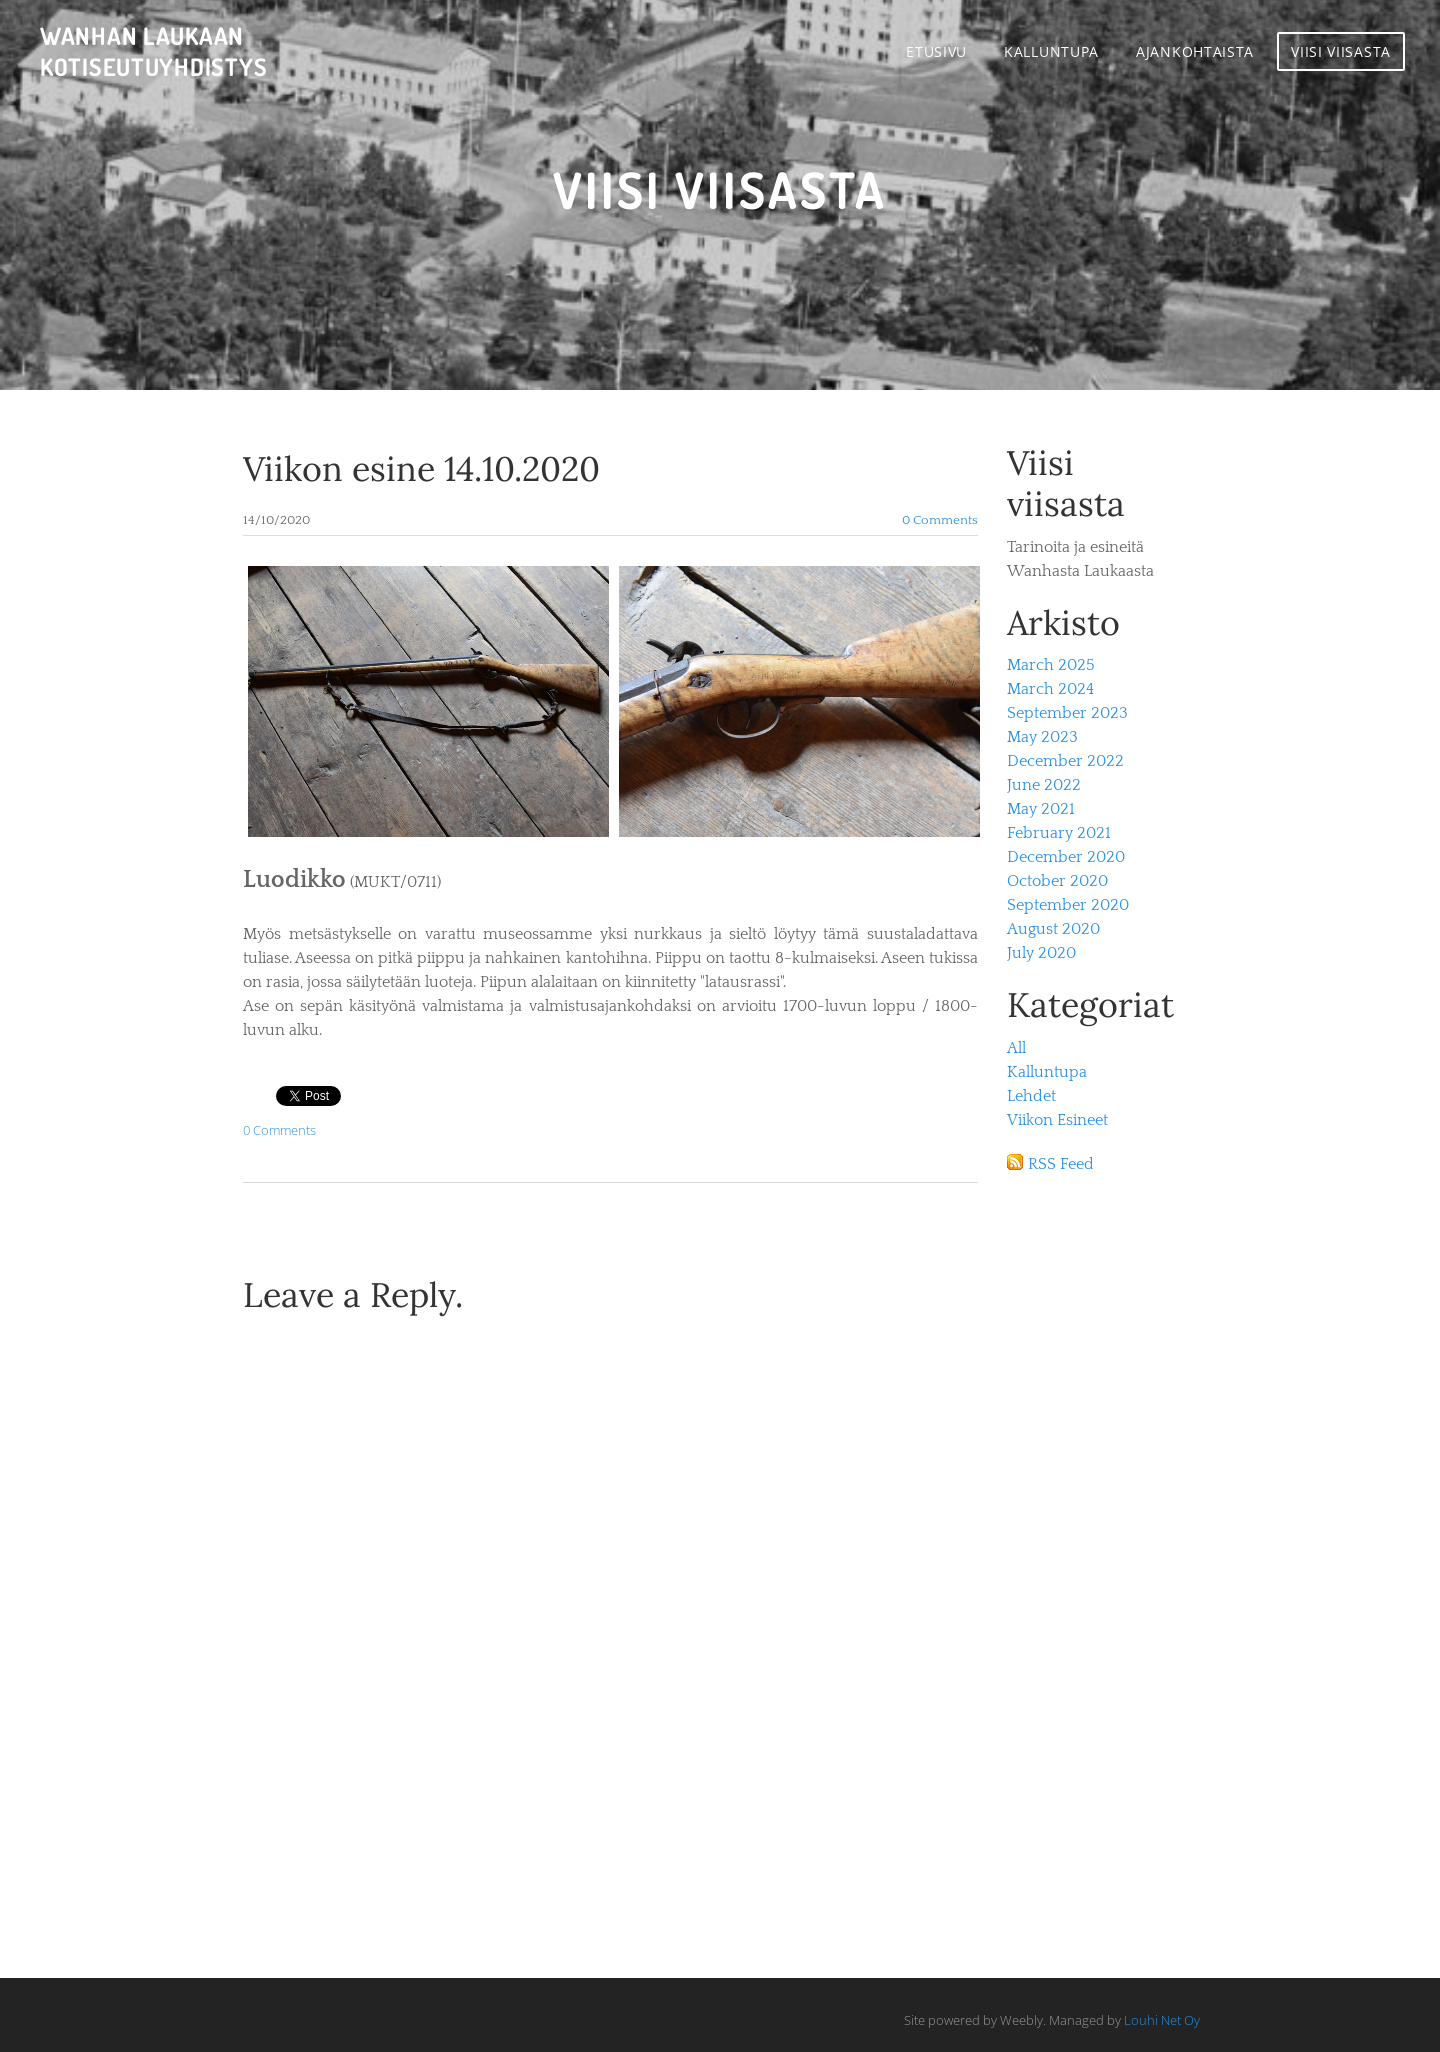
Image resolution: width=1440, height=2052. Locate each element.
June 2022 (1044, 785)
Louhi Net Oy (1162, 2020)
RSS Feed (1061, 1164)
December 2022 (1065, 761)
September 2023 (1067, 713)
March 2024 (1050, 689)
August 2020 (1053, 929)
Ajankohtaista (1195, 51)
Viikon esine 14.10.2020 (421, 468)
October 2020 (1057, 881)
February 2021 (1059, 833)
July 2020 (1041, 953)
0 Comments (940, 520)
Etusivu (936, 51)
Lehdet (1031, 1096)
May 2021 (1041, 809)
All (1016, 1048)
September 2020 (1068, 905)
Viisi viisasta (1341, 51)
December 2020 (1066, 857)
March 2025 (1051, 665)
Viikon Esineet (1057, 1120)
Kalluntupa (1051, 51)
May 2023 (1042, 737)
